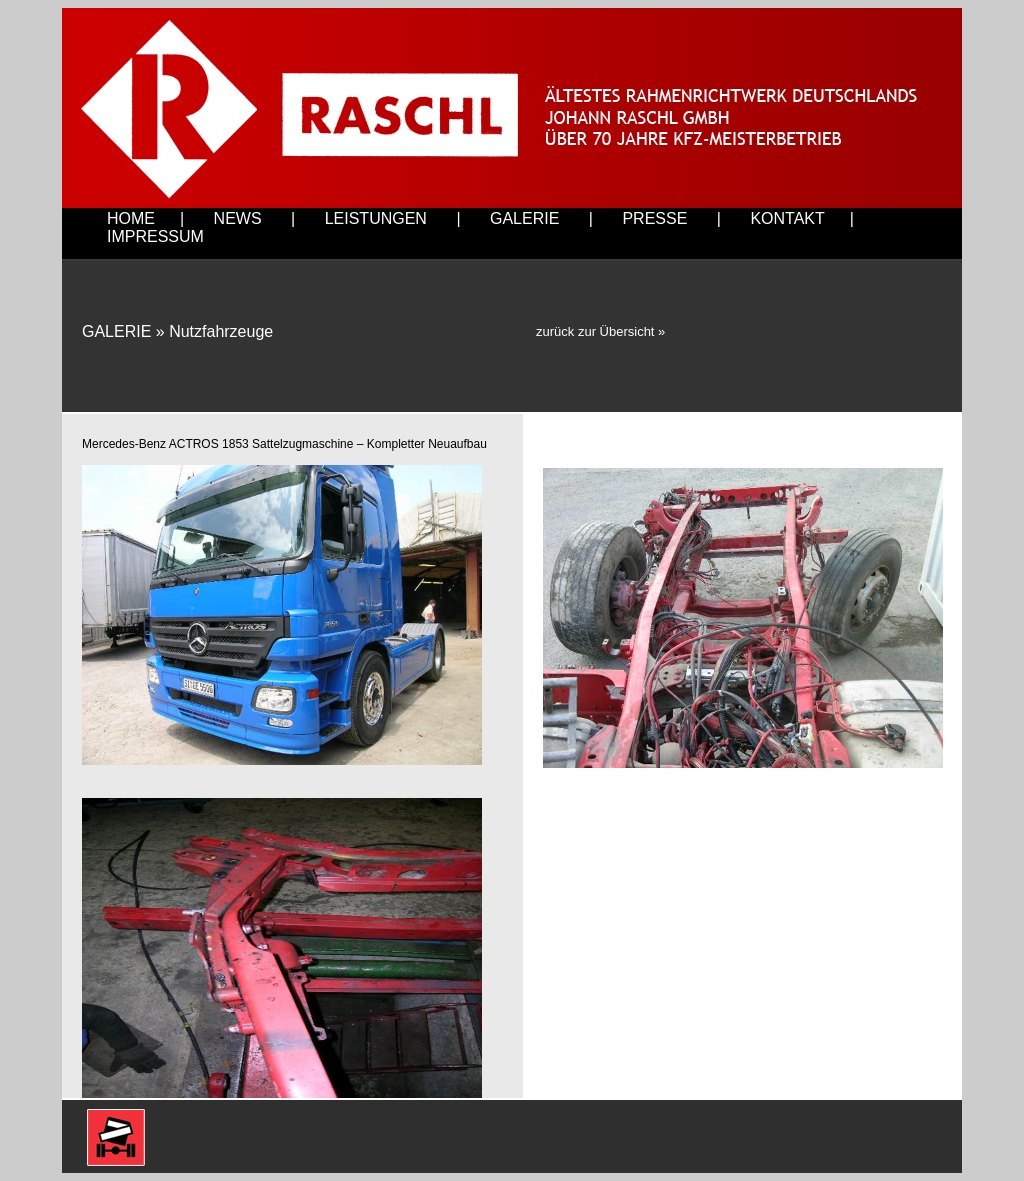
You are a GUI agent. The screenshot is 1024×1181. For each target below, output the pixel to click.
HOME (131, 218)
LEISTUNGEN (376, 218)
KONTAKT (787, 218)
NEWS (238, 218)
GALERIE (524, 218)
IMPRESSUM (155, 236)
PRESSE (654, 218)
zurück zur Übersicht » (600, 331)
